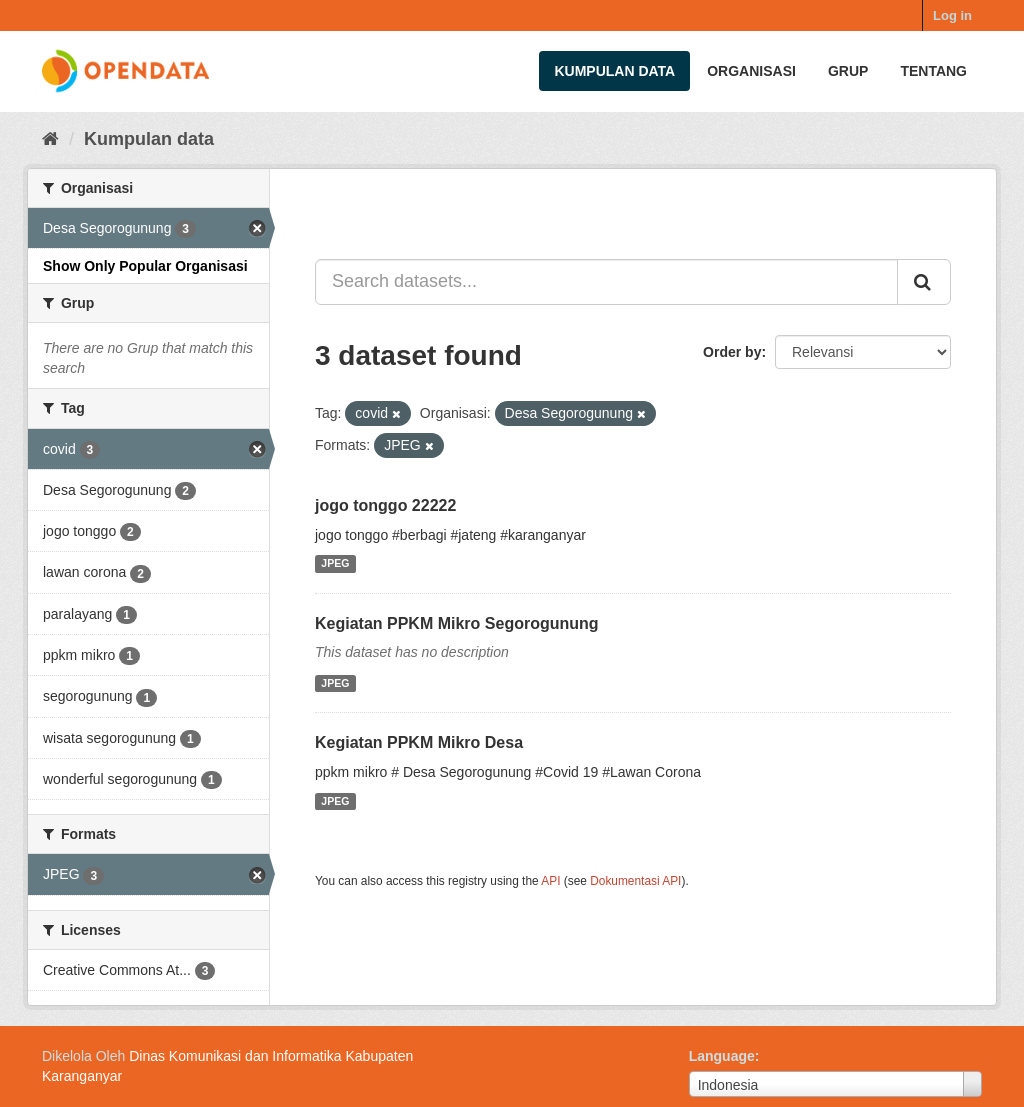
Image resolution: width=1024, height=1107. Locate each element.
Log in (952, 15)
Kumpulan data (614, 71)
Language (722, 1056)
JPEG (335, 564)
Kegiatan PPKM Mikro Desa (419, 742)
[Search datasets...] (606, 282)
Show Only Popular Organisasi (145, 266)
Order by (732, 352)
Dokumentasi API (635, 881)
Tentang (933, 71)
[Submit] (924, 282)
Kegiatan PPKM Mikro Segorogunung (457, 623)
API (550, 881)
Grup (848, 71)
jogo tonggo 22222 (385, 505)
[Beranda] (50, 139)
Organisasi (751, 71)
